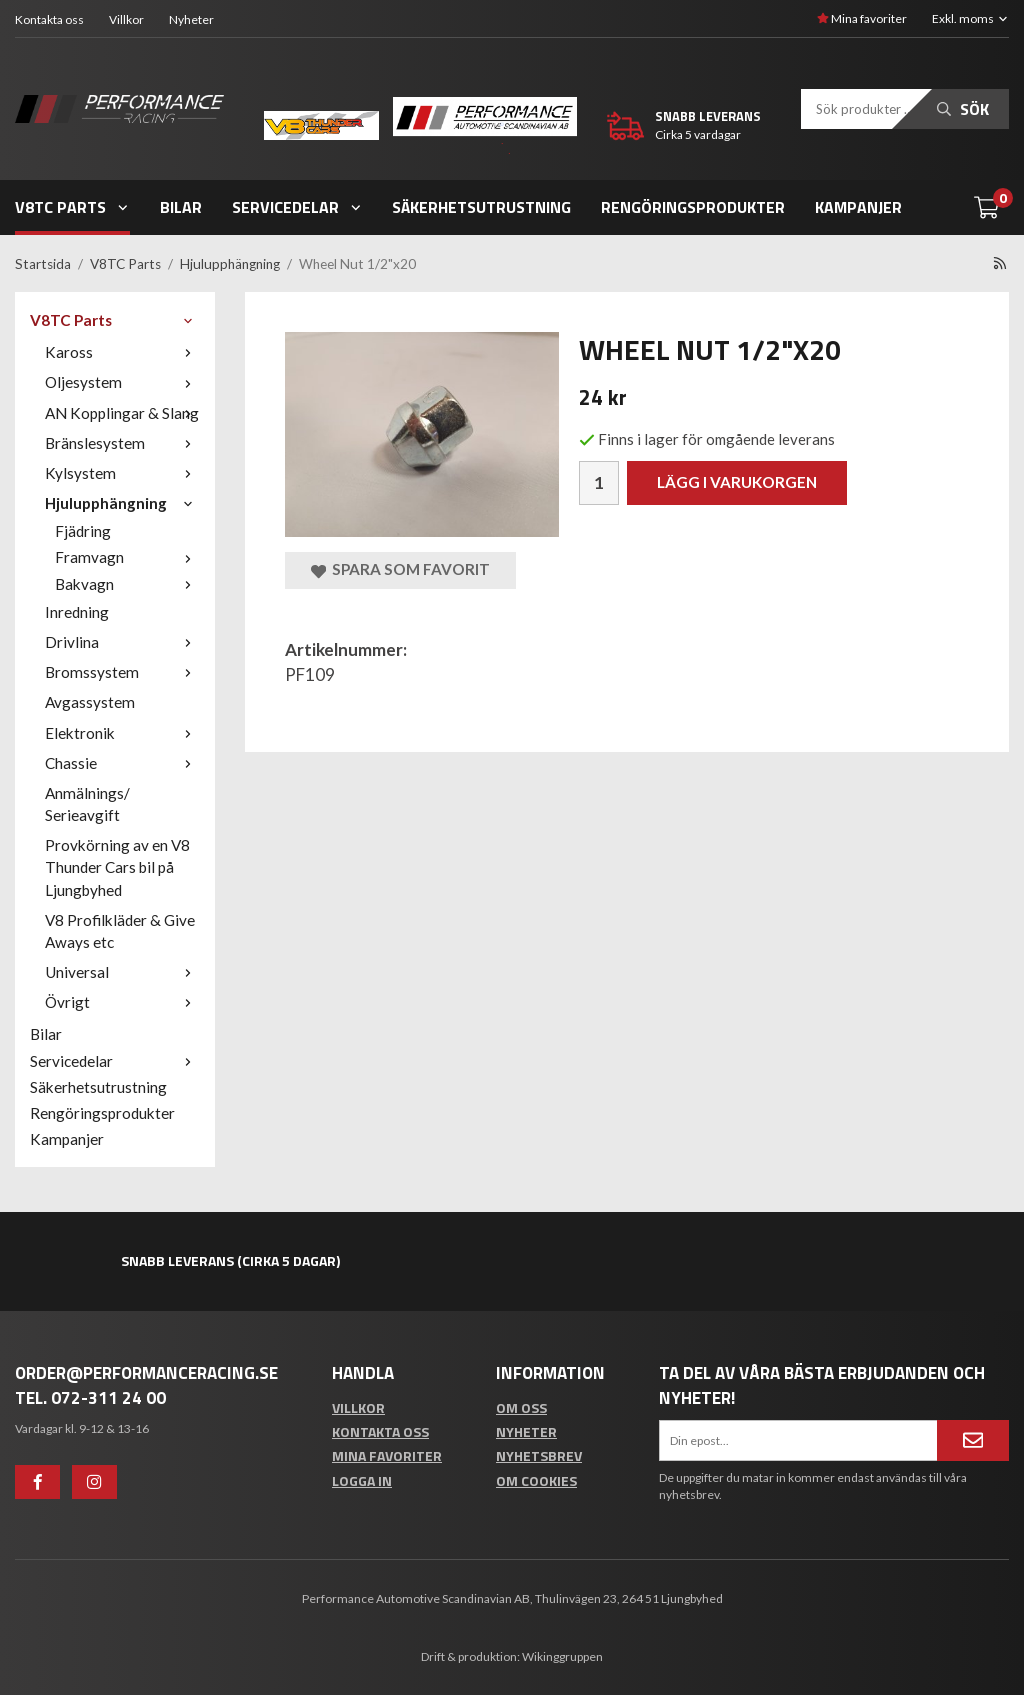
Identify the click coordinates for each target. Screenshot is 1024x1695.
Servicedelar (297, 207)
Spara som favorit (400, 569)
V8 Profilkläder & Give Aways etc (120, 931)
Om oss (521, 1407)
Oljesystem (122, 382)
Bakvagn (127, 584)
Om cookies (536, 1480)
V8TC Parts (72, 207)
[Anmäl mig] (973, 1440)
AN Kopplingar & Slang (122, 413)
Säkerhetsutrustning (481, 207)
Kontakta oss (49, 19)
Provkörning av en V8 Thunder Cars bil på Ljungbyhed (117, 867)
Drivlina (122, 642)
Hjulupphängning (122, 503)
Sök (963, 109)
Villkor (126, 19)
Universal (122, 972)
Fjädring (83, 531)
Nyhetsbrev (539, 1455)
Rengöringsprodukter (693, 207)
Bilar (181, 207)
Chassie (122, 763)
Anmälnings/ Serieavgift (87, 804)
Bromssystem (122, 672)
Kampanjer (858, 207)
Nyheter (191, 19)
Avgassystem (90, 702)
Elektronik (122, 733)
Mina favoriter (862, 18)
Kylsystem (122, 473)
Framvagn (127, 557)
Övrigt (122, 1002)
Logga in (362, 1480)
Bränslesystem (122, 443)
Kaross (122, 352)
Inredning (77, 612)
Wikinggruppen (562, 1656)
